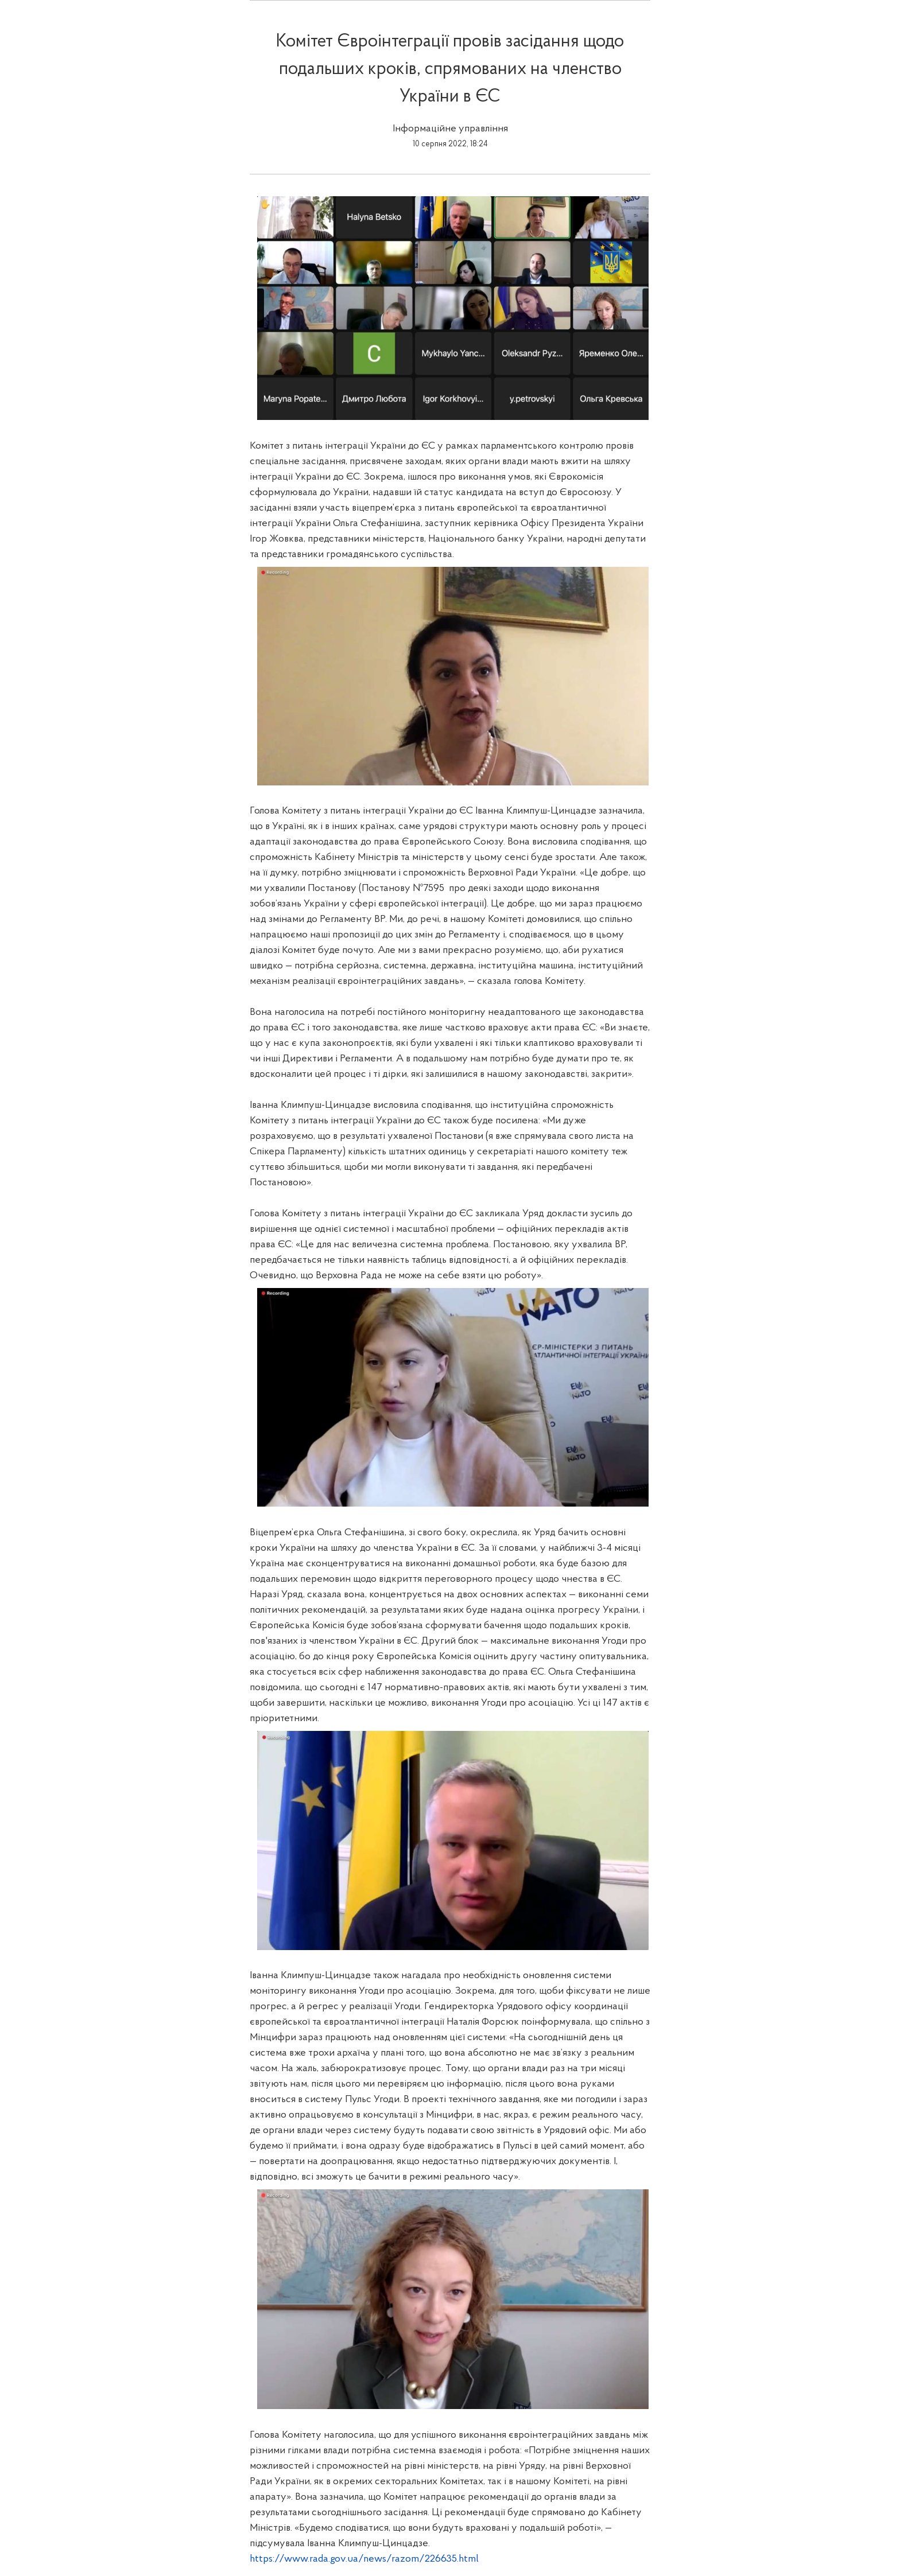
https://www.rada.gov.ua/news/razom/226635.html (364, 2559)
